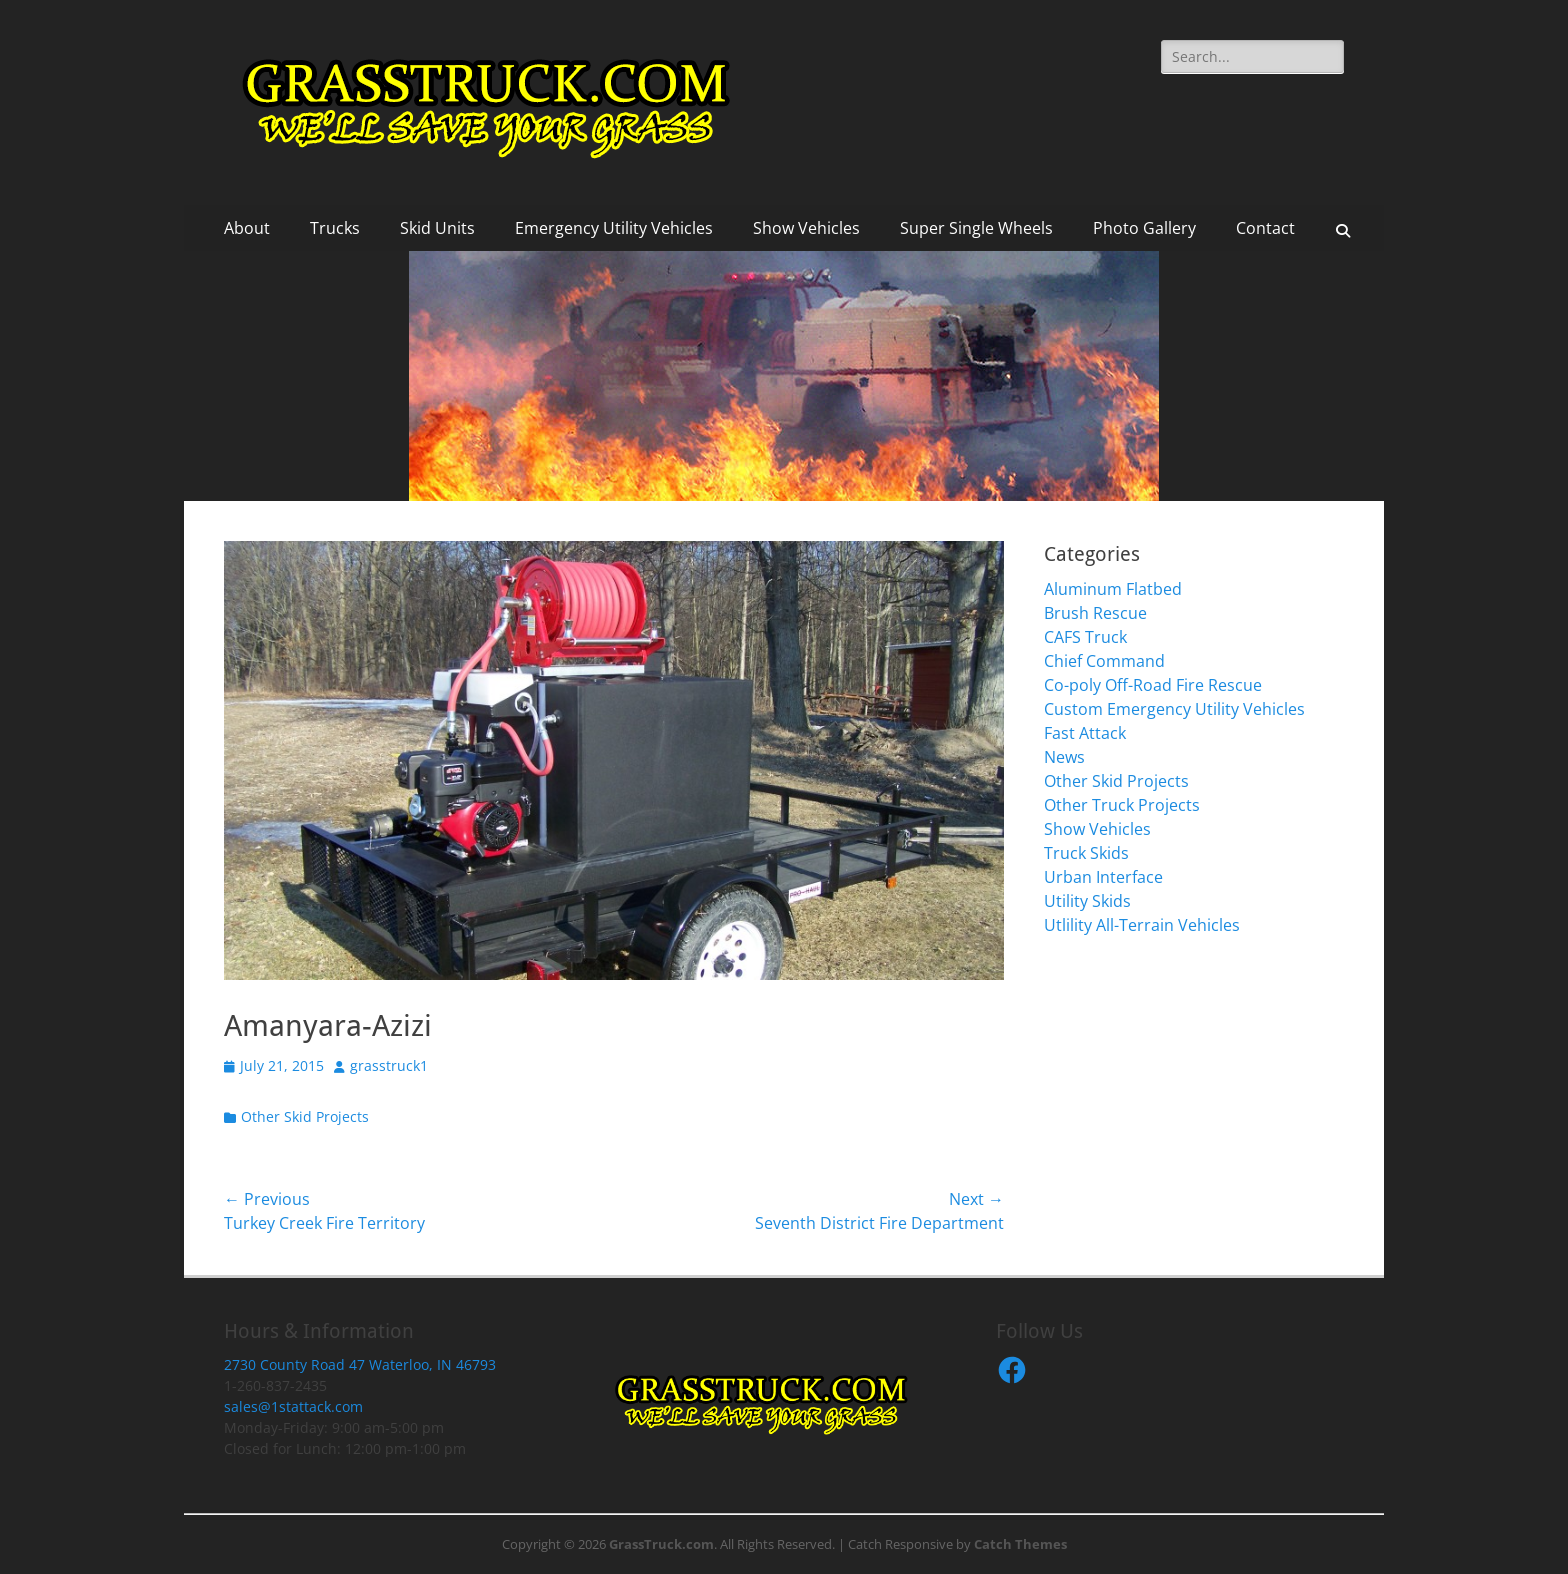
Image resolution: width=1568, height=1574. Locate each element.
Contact (1265, 228)
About (247, 228)
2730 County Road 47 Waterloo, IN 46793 (360, 1364)
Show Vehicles (806, 228)
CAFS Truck (1085, 637)
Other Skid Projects (305, 1116)
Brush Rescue (1095, 613)
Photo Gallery (1144, 228)
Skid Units (437, 228)
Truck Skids (1086, 853)
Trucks (335, 228)
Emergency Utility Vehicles (614, 228)
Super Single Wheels (976, 228)
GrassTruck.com (661, 1544)
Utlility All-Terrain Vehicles (1142, 925)
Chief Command (1104, 661)
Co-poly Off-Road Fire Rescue (1153, 685)
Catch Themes (1020, 1544)
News (1064, 757)
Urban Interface (1103, 877)
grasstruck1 (389, 1065)
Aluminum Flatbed (1113, 589)
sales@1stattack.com (293, 1406)
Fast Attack (1085, 733)
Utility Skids (1087, 901)
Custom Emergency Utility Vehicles (1174, 709)
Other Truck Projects (1122, 805)
